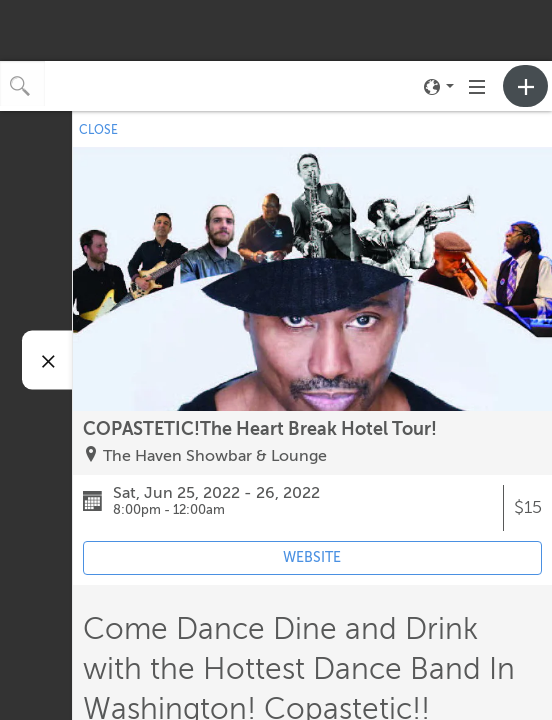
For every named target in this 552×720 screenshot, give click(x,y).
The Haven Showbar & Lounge (215, 456)
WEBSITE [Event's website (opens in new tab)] (312, 557)
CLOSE (98, 130)
